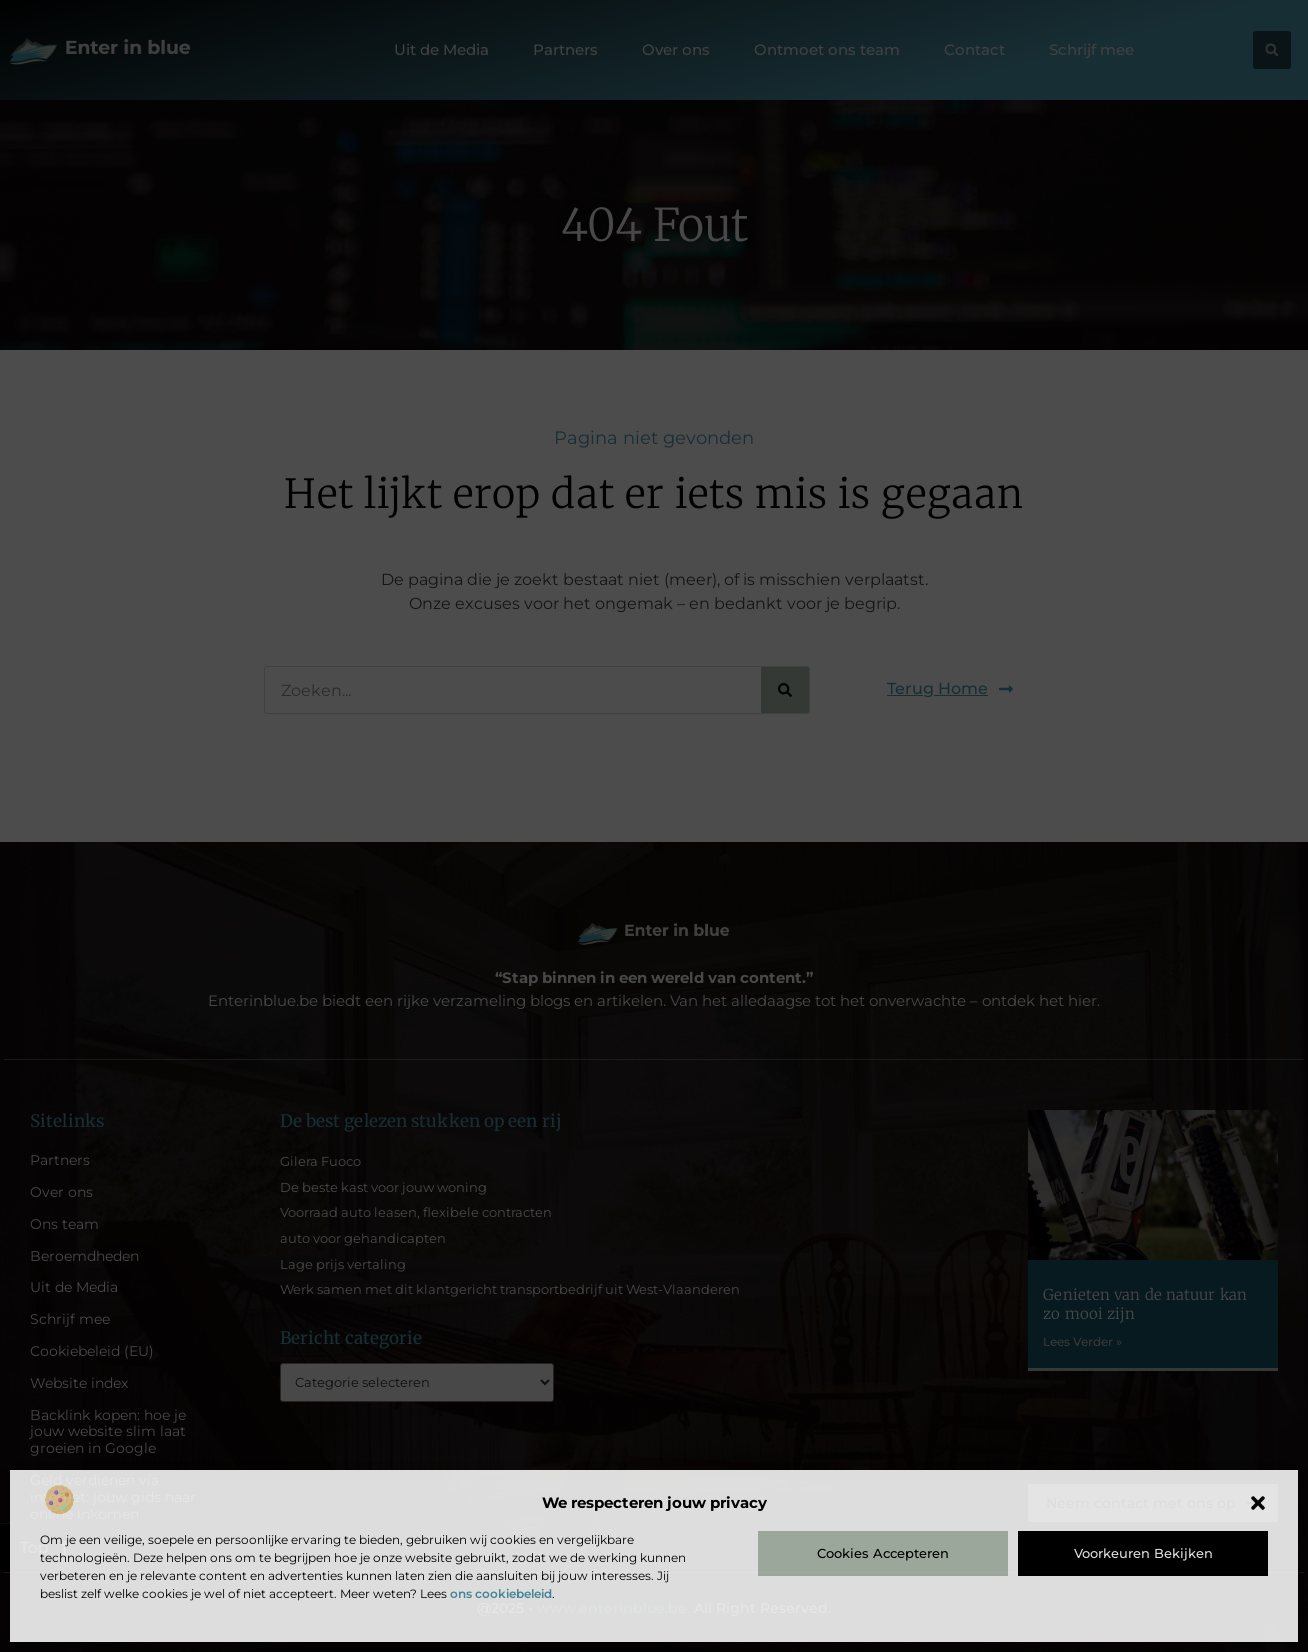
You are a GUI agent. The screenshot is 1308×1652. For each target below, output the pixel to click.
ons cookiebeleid (501, 1593)
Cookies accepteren (883, 1553)
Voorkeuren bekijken (1143, 1553)
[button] (1258, 1503)
